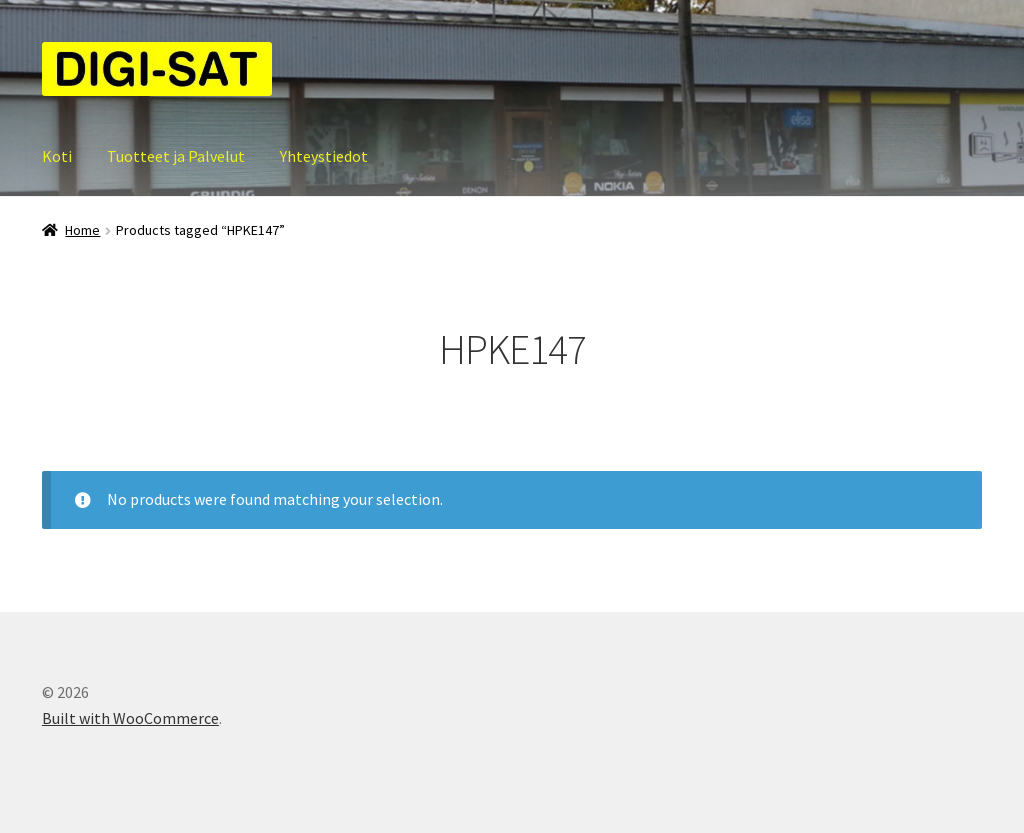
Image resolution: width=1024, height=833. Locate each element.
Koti (57, 156)
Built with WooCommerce (130, 718)
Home (82, 230)
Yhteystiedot (324, 156)
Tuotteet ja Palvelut (176, 156)
